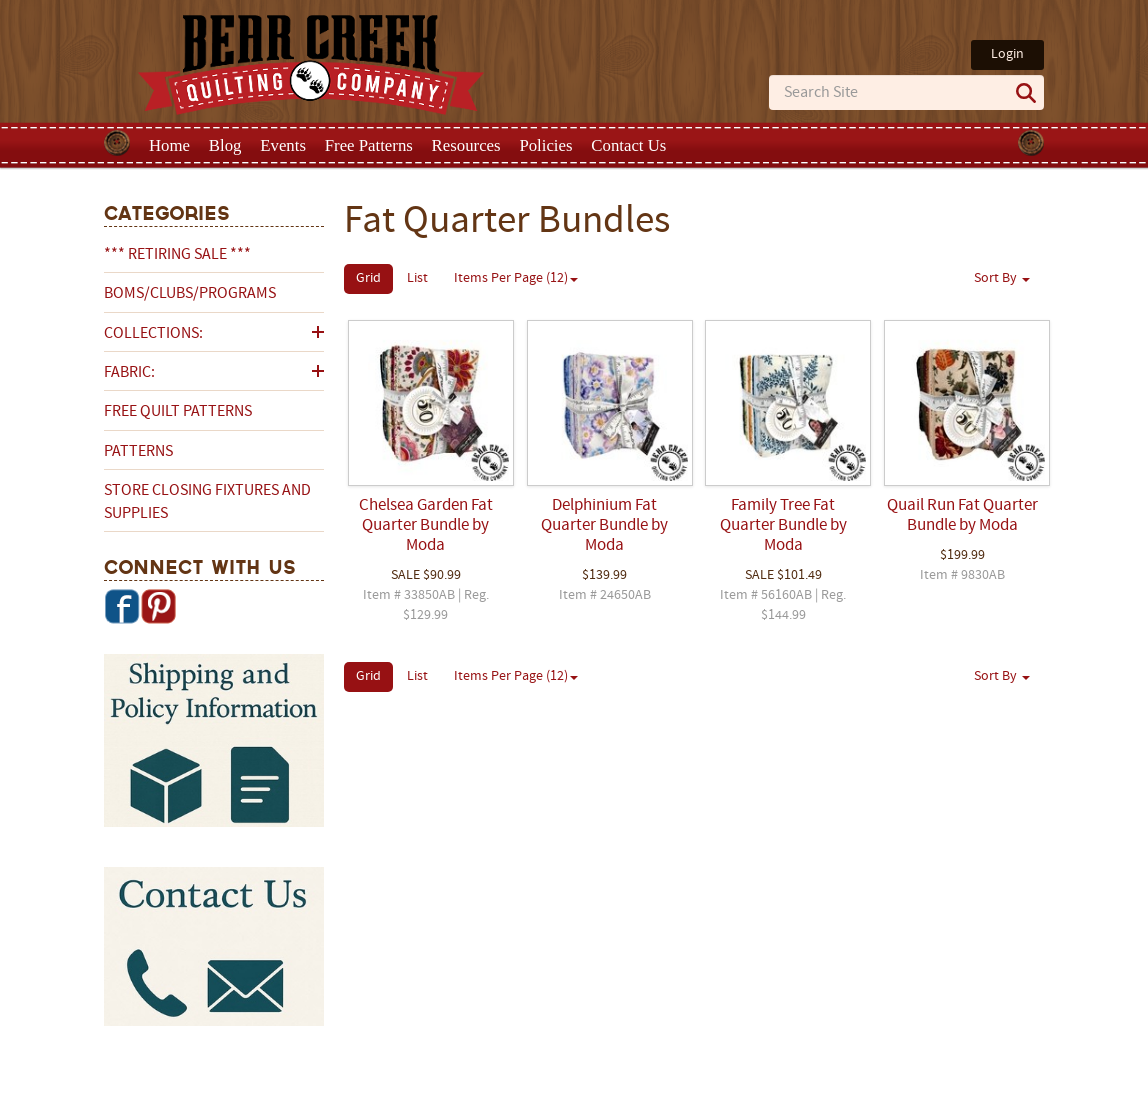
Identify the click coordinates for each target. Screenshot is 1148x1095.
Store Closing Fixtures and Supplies (207, 502)
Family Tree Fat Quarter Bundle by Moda (783, 526)
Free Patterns (369, 145)
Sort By (1002, 278)
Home (169, 145)
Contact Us (628, 145)
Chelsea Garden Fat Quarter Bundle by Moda (426, 526)
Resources (466, 145)
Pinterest (158, 606)
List (417, 278)
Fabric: (129, 373)
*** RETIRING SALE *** (177, 255)
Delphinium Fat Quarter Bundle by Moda (604, 526)
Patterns (138, 452)
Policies (545, 145)
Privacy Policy (731, 1078)
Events (283, 145)
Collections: (153, 334)
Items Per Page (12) (516, 278)
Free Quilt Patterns (178, 412)
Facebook (122, 606)
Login (1007, 54)
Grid (368, 278)
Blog (225, 145)
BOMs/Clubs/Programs (190, 294)
